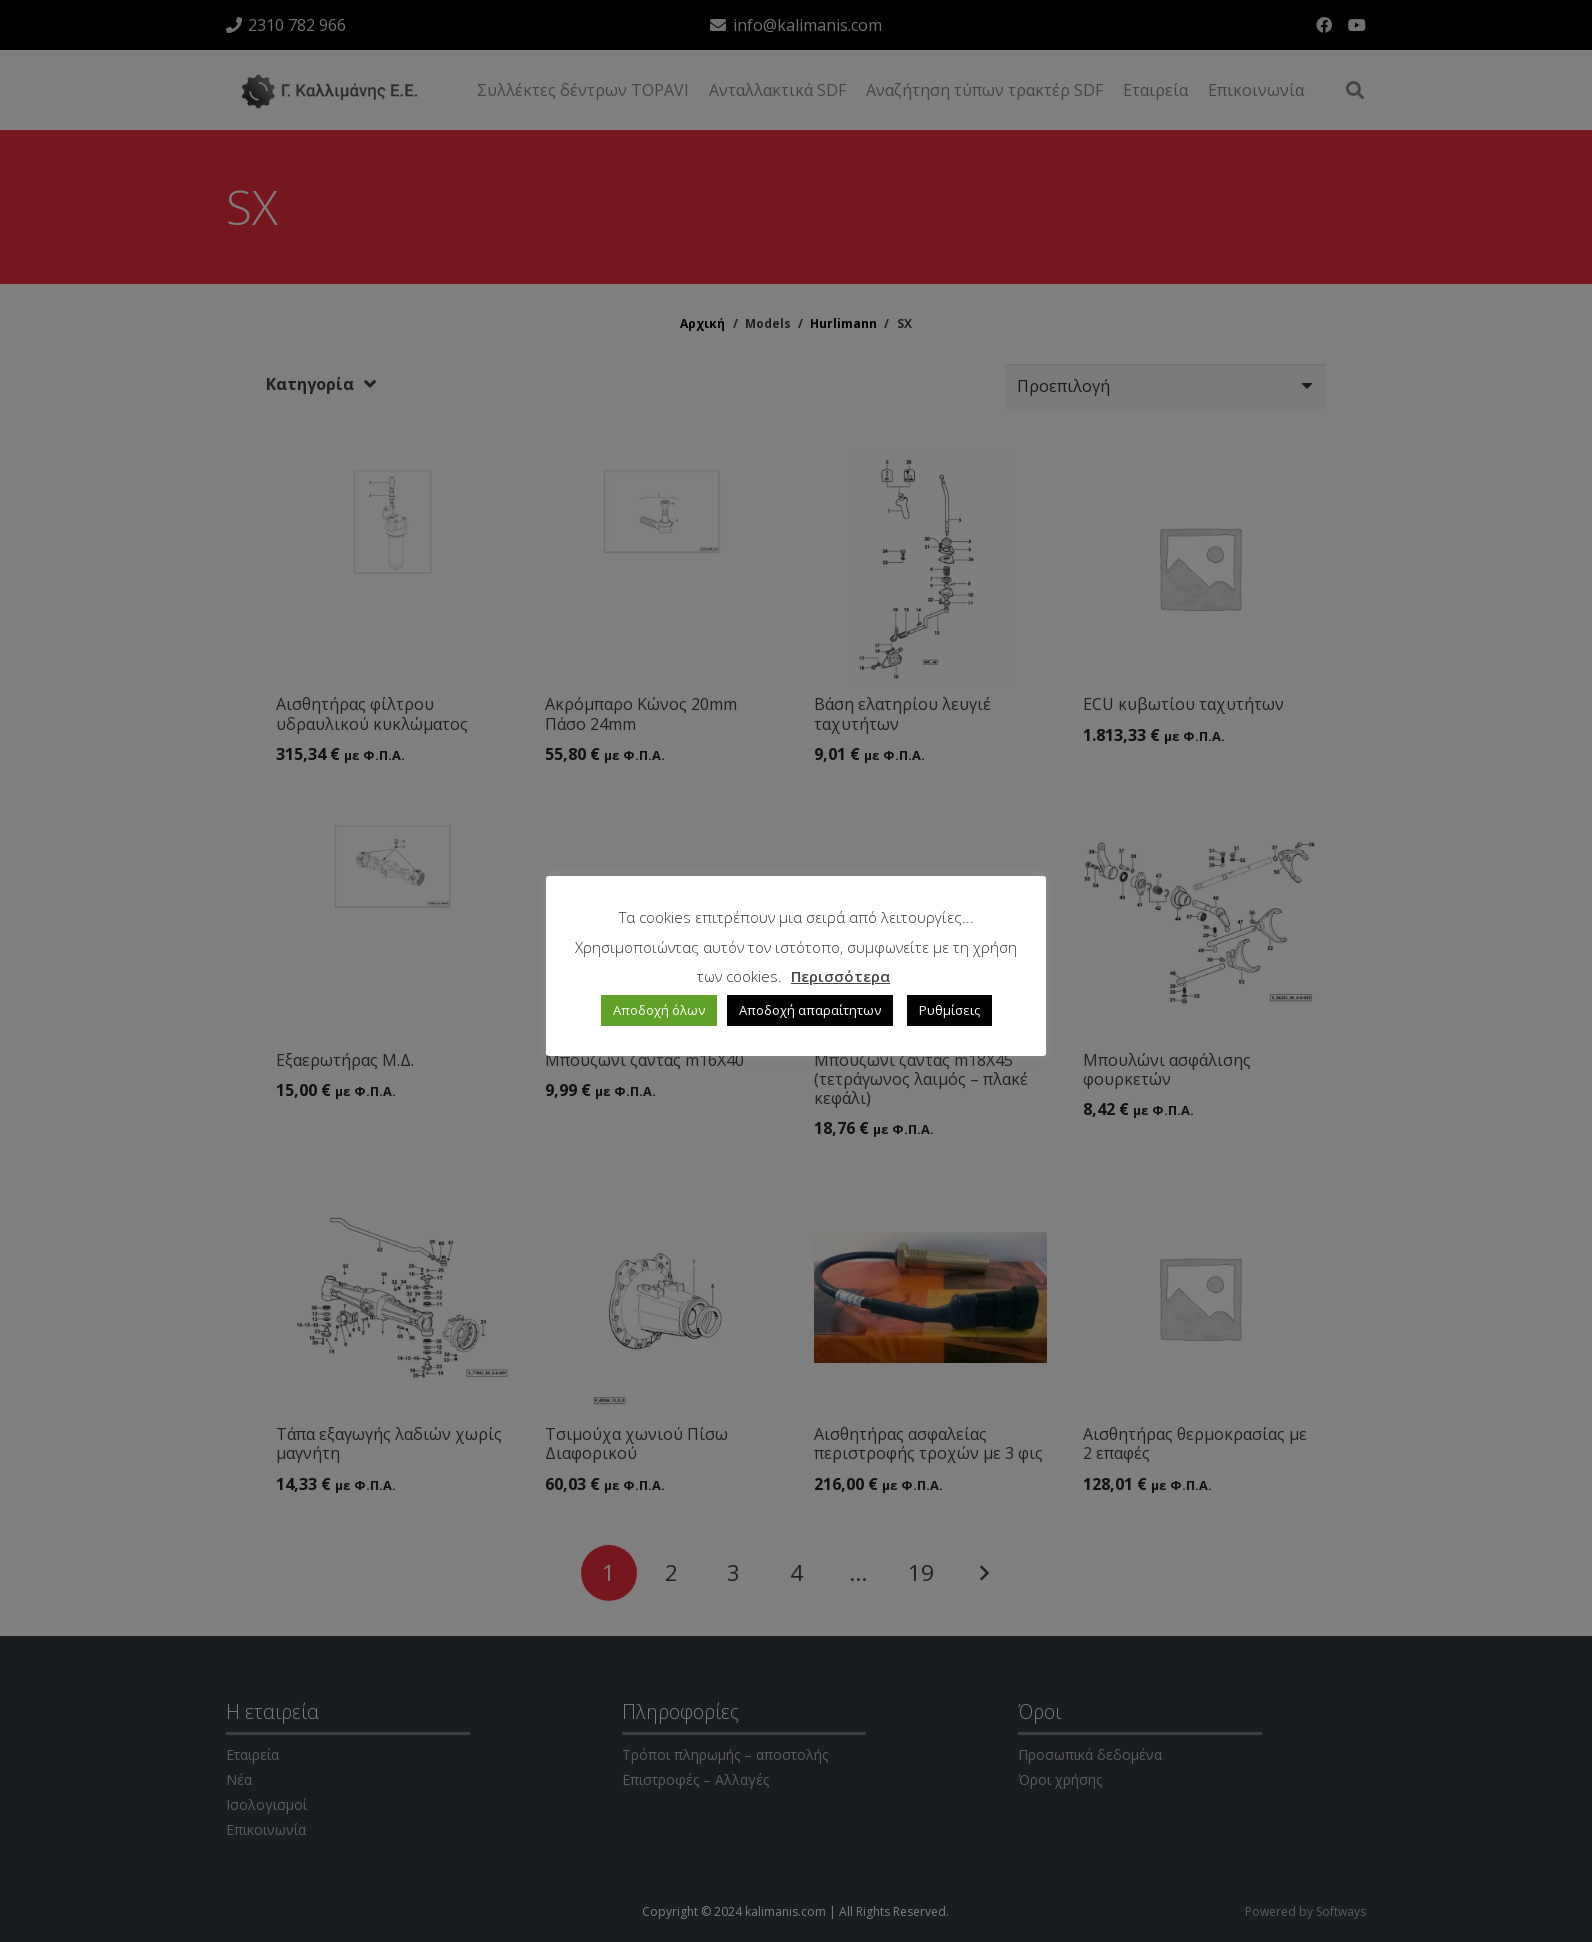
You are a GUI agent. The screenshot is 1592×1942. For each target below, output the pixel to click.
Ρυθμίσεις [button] (949, 1010)
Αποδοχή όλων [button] (659, 1010)
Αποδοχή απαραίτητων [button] (810, 1010)
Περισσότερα (840, 976)
